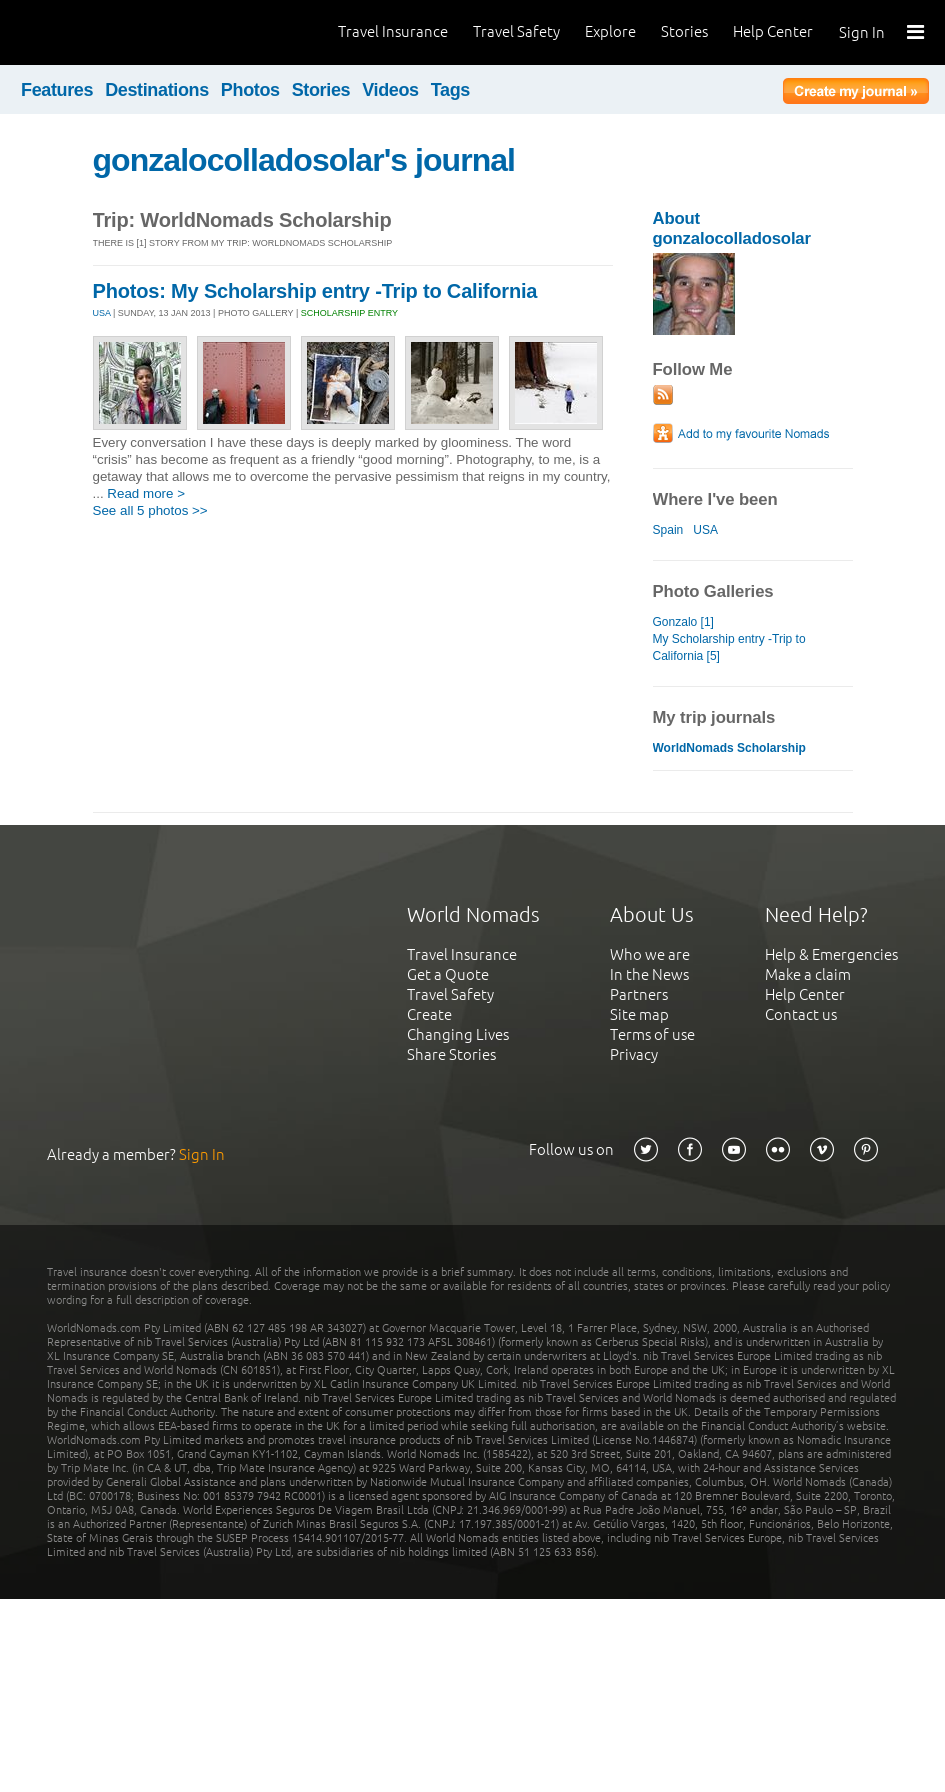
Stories (684, 31)
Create (429, 1014)
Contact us (801, 1014)
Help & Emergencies (831, 954)
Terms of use (652, 1034)
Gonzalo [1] (683, 622)
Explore (610, 31)
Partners (639, 994)
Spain (668, 530)
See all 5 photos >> (150, 510)
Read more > (146, 493)
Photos (250, 90)
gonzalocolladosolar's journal (304, 160)
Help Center (773, 31)
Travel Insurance (393, 31)
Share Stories (451, 1054)
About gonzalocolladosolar (732, 228)
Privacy (634, 1054)
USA (102, 313)
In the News (649, 974)
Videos (390, 90)
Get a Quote (448, 974)
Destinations (157, 90)
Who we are (650, 954)
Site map (639, 1014)
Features (57, 90)
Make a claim (808, 974)
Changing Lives (458, 1034)
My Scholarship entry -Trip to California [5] (729, 647)
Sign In (862, 32)
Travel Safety (516, 31)
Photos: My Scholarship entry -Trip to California (315, 291)
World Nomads (105, 32)
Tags (450, 90)
